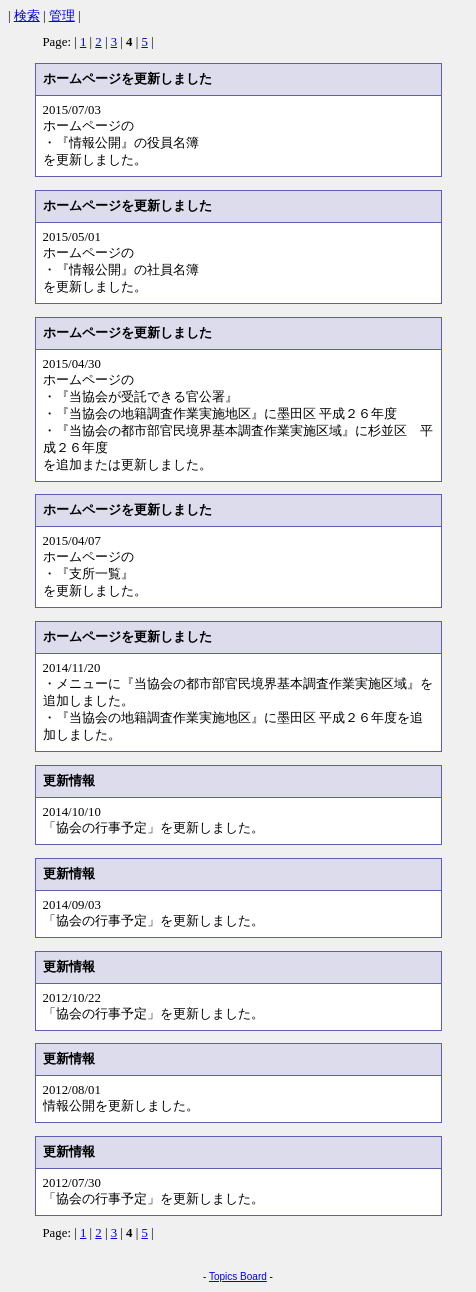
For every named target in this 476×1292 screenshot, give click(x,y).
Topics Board (238, 1276)
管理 (62, 16)
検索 (27, 16)
